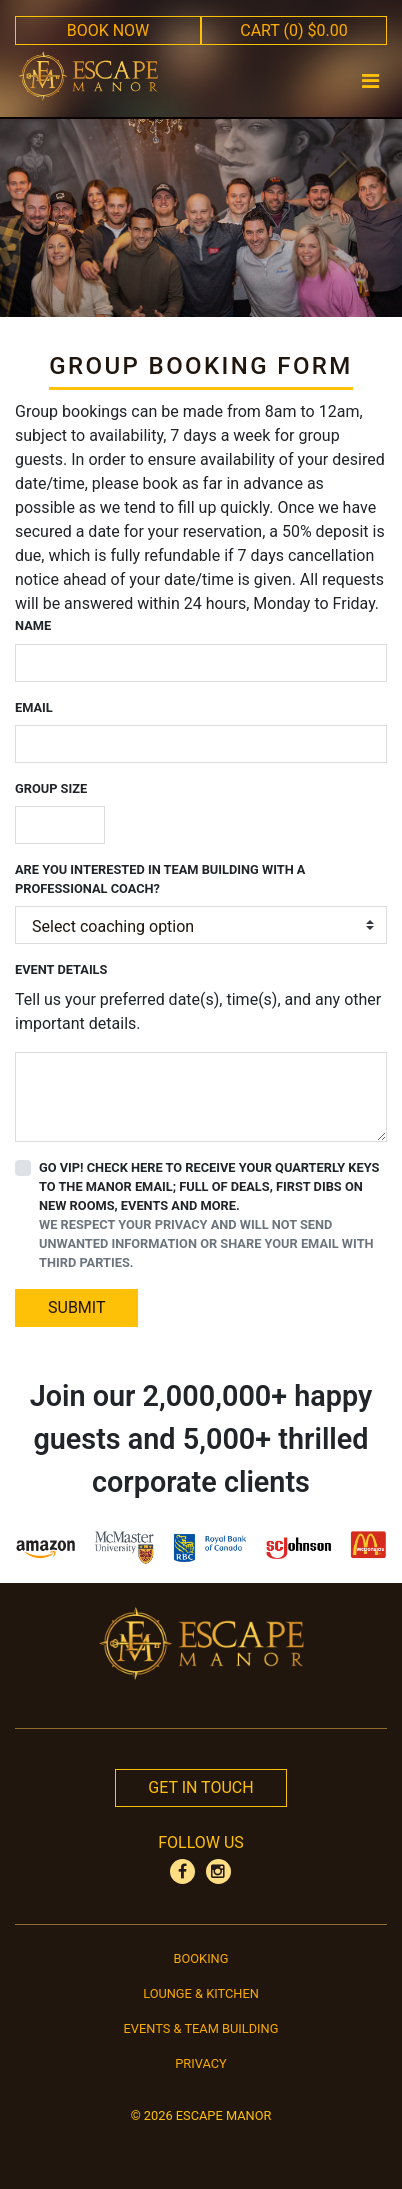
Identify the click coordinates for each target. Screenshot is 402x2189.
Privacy (200, 2063)
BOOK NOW (108, 30)
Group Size (51, 788)
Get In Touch (200, 1787)
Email (34, 707)
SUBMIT (76, 1307)
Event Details (61, 969)
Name (33, 625)
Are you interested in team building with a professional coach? (160, 879)
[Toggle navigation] (371, 81)
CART (294, 30)
